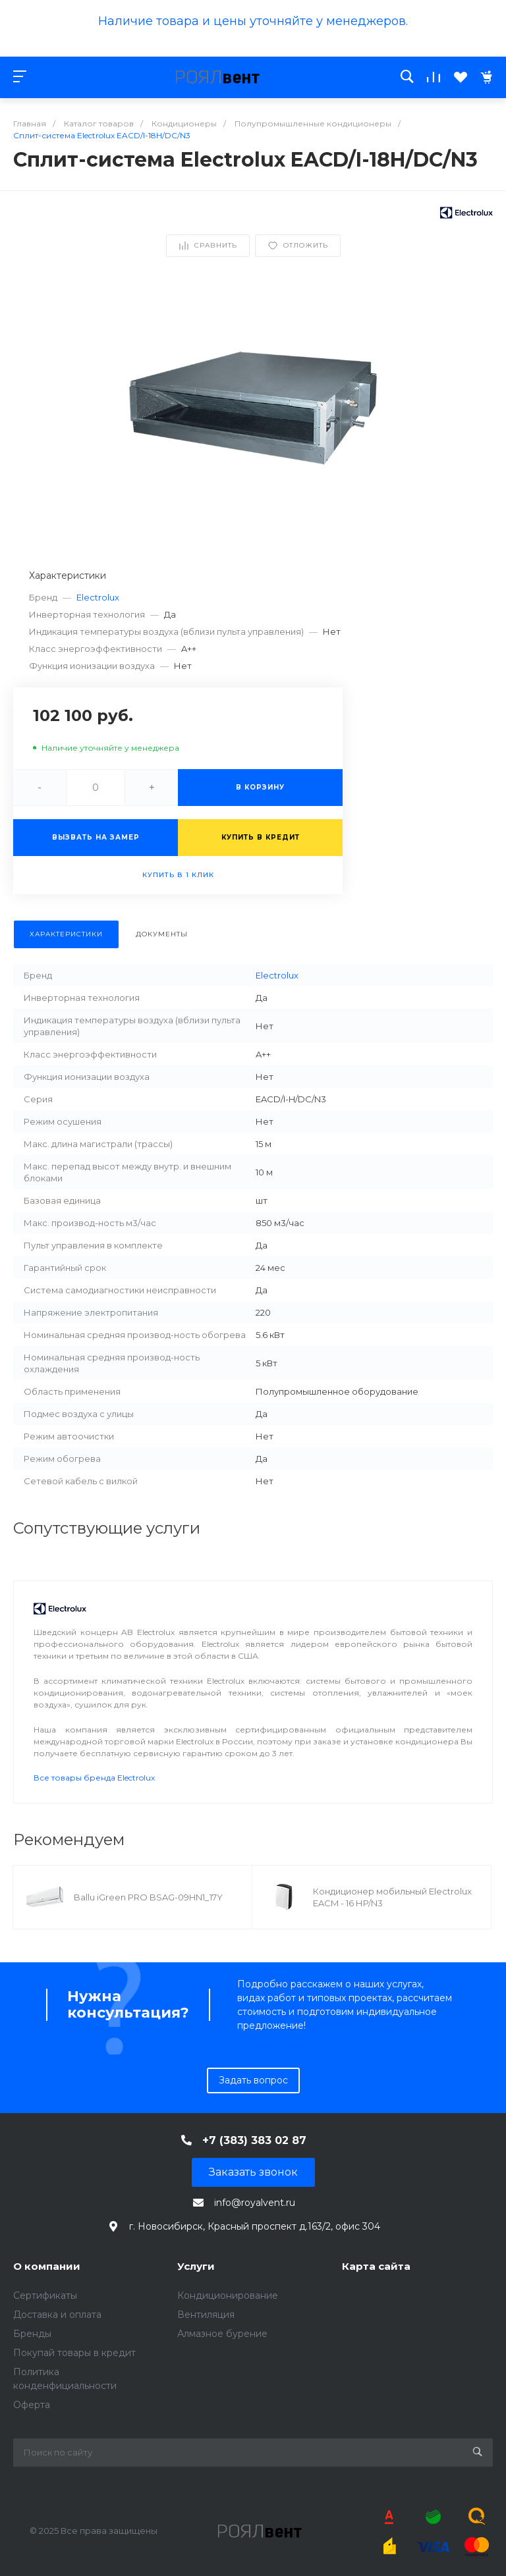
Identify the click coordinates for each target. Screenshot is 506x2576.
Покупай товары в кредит (74, 2353)
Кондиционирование (227, 2295)
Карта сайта (376, 2266)
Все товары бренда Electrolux (94, 1778)
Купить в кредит (260, 837)
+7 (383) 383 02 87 (254, 2140)
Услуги (196, 2266)
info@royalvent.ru (254, 2203)
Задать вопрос (253, 2080)
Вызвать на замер (96, 837)
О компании (46, 2266)
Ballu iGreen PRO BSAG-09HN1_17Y (148, 1897)
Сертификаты (45, 2295)
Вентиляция (206, 2315)
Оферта (31, 2405)
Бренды (32, 2334)
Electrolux (97, 597)
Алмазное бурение (222, 2334)
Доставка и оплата (57, 2315)
